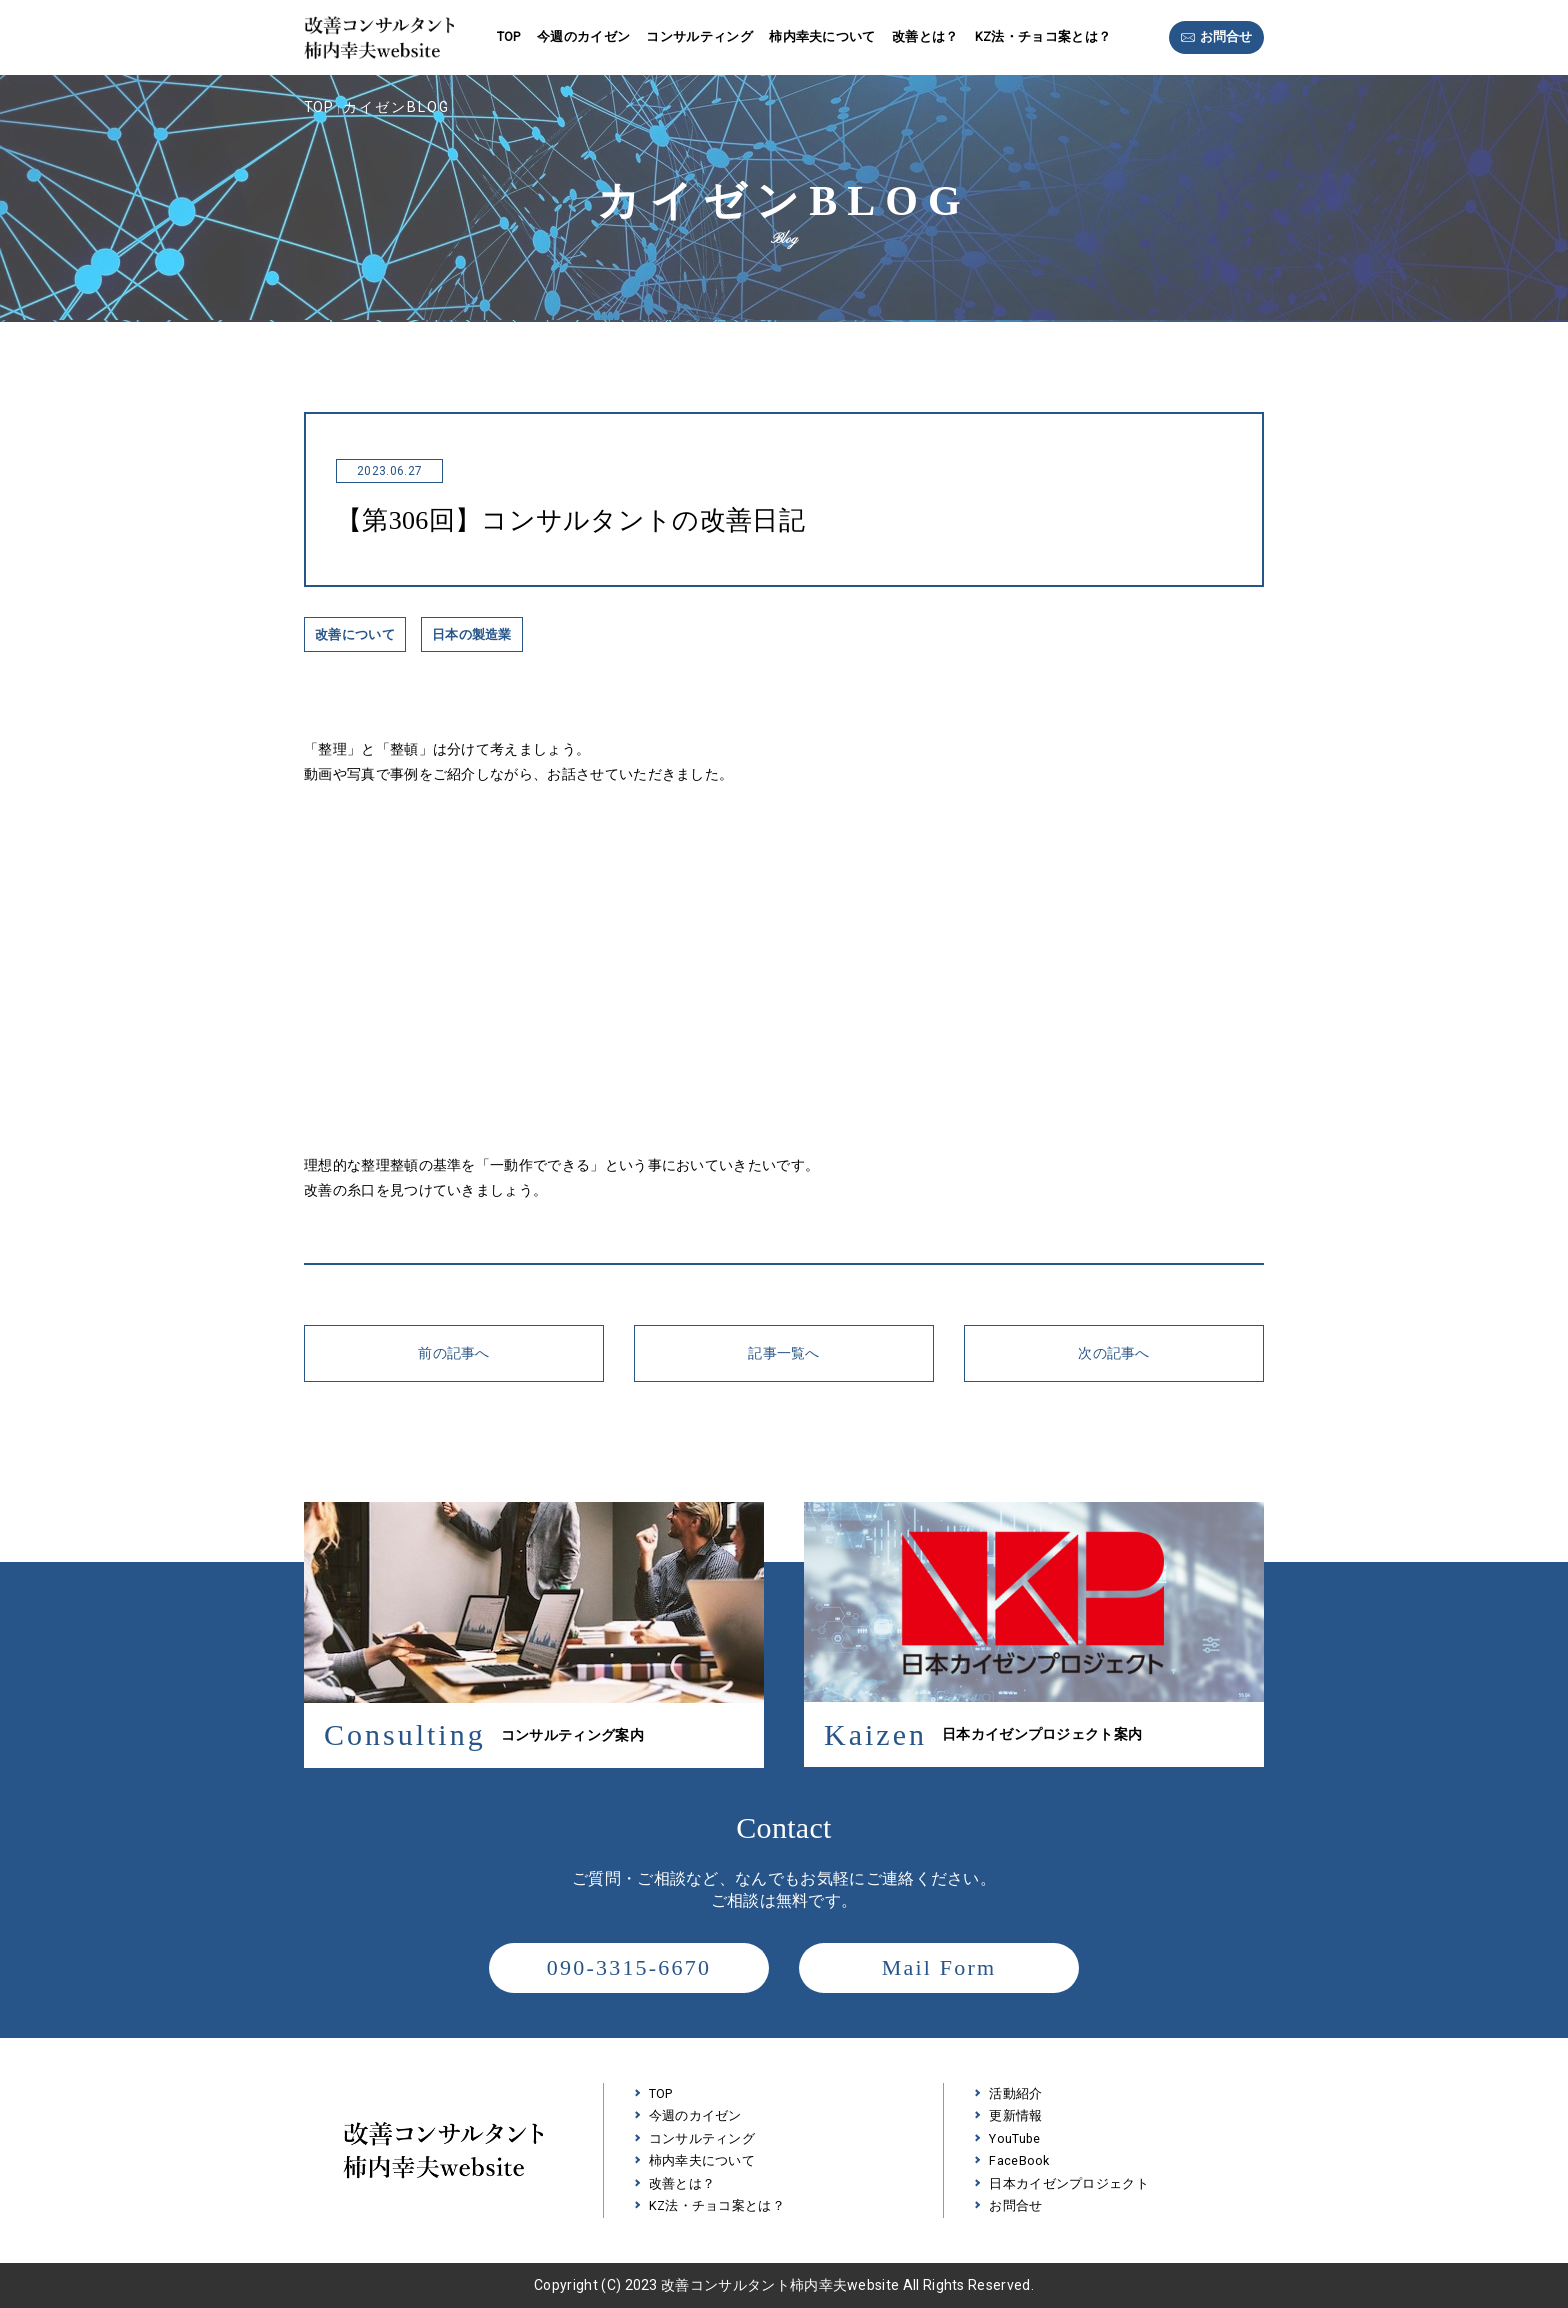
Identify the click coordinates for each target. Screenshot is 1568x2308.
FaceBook (1019, 2160)
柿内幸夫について (822, 36)
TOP (509, 36)
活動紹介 (1015, 2093)
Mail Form (939, 1967)
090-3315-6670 (629, 1967)
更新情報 (1015, 2115)
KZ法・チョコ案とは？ (1043, 36)
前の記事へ (454, 1353)
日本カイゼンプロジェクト (1069, 2183)
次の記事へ (1114, 1353)
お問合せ (1226, 37)
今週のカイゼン (583, 36)
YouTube (1014, 2138)
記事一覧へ (784, 1353)
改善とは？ (925, 36)
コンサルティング (699, 36)
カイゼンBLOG (396, 107)
